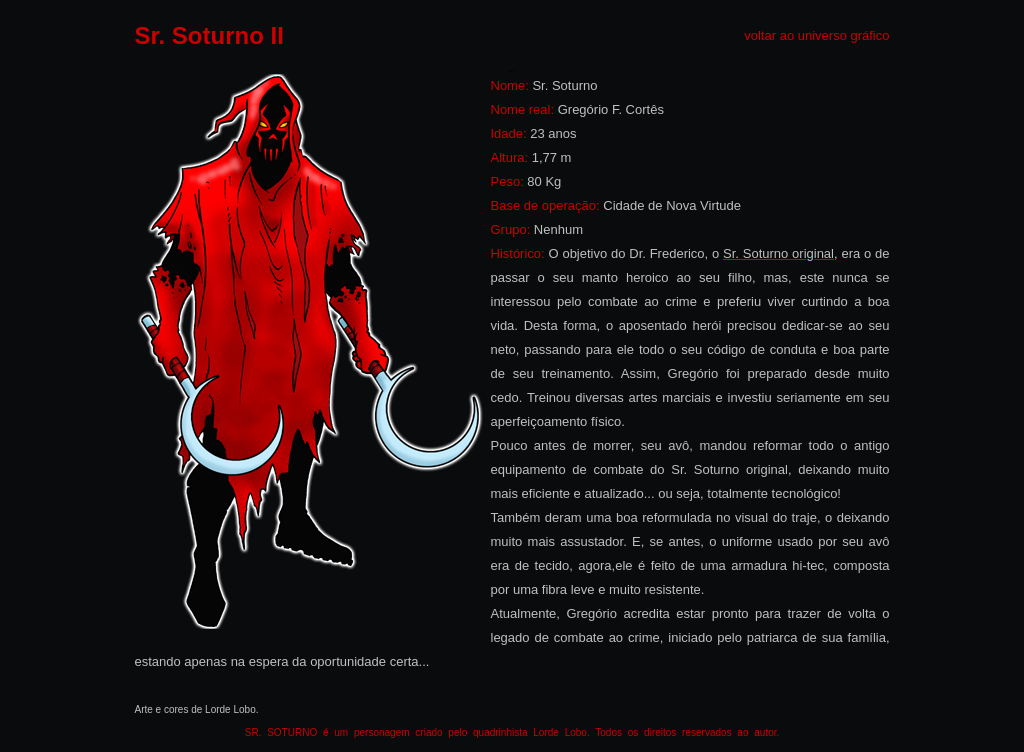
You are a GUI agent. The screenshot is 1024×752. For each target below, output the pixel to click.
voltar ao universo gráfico (816, 35)
